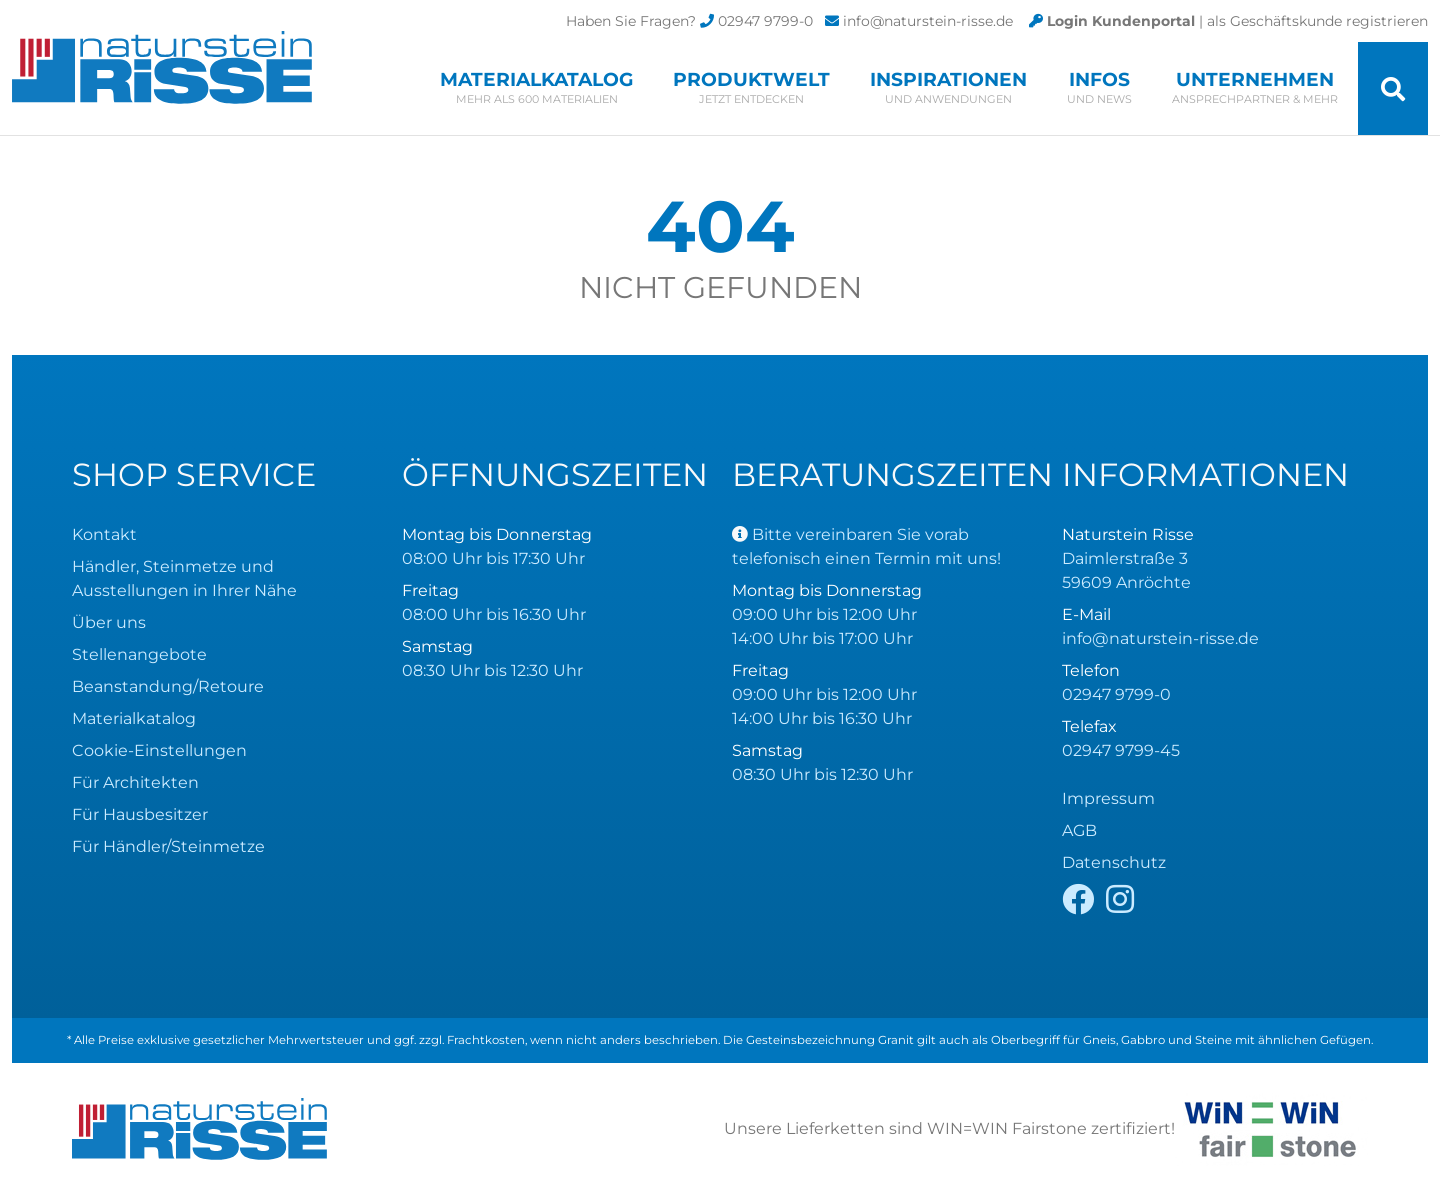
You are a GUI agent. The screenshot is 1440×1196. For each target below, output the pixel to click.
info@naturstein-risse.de (928, 21)
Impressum (1108, 798)
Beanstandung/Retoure (168, 686)
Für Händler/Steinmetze (168, 846)
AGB (1079, 830)
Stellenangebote (139, 654)
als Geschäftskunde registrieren (1317, 21)
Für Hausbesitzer (140, 814)
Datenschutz (1114, 862)
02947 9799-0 (765, 21)
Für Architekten (135, 782)
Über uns (109, 622)
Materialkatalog (536, 87)
